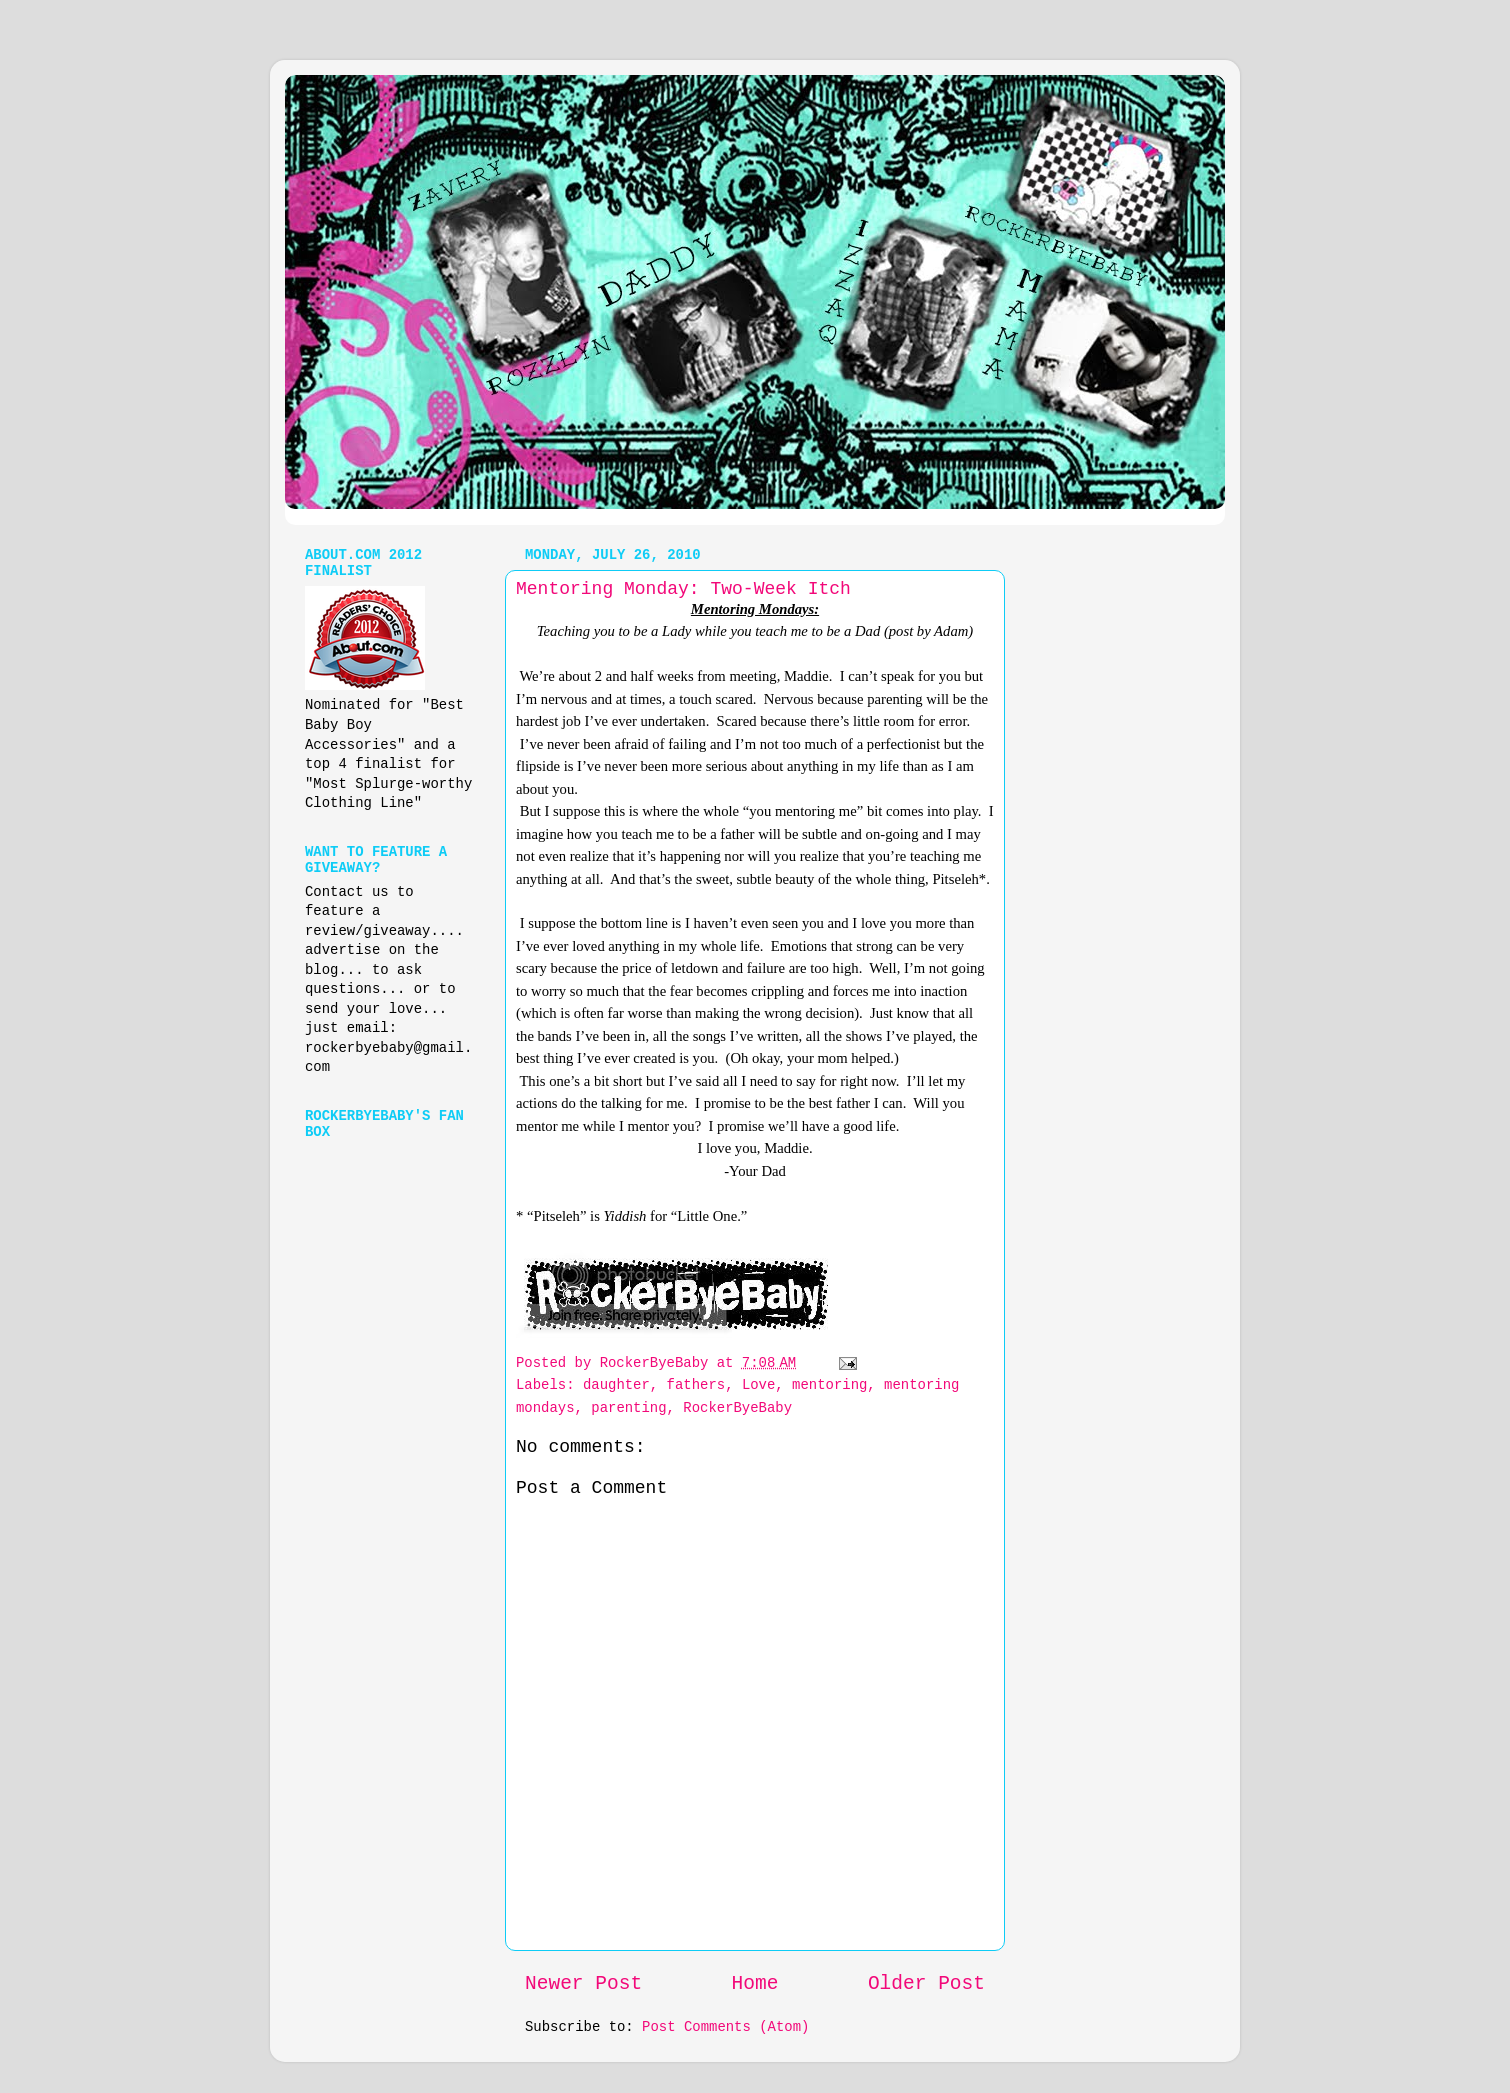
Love (758, 1385)
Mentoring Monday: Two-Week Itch (683, 589)
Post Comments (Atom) (725, 2027)
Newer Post (583, 1984)
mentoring (829, 1385)
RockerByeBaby (737, 1408)
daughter (616, 1385)
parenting (628, 1408)
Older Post (926, 1984)
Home (755, 1984)
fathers (696, 1385)
